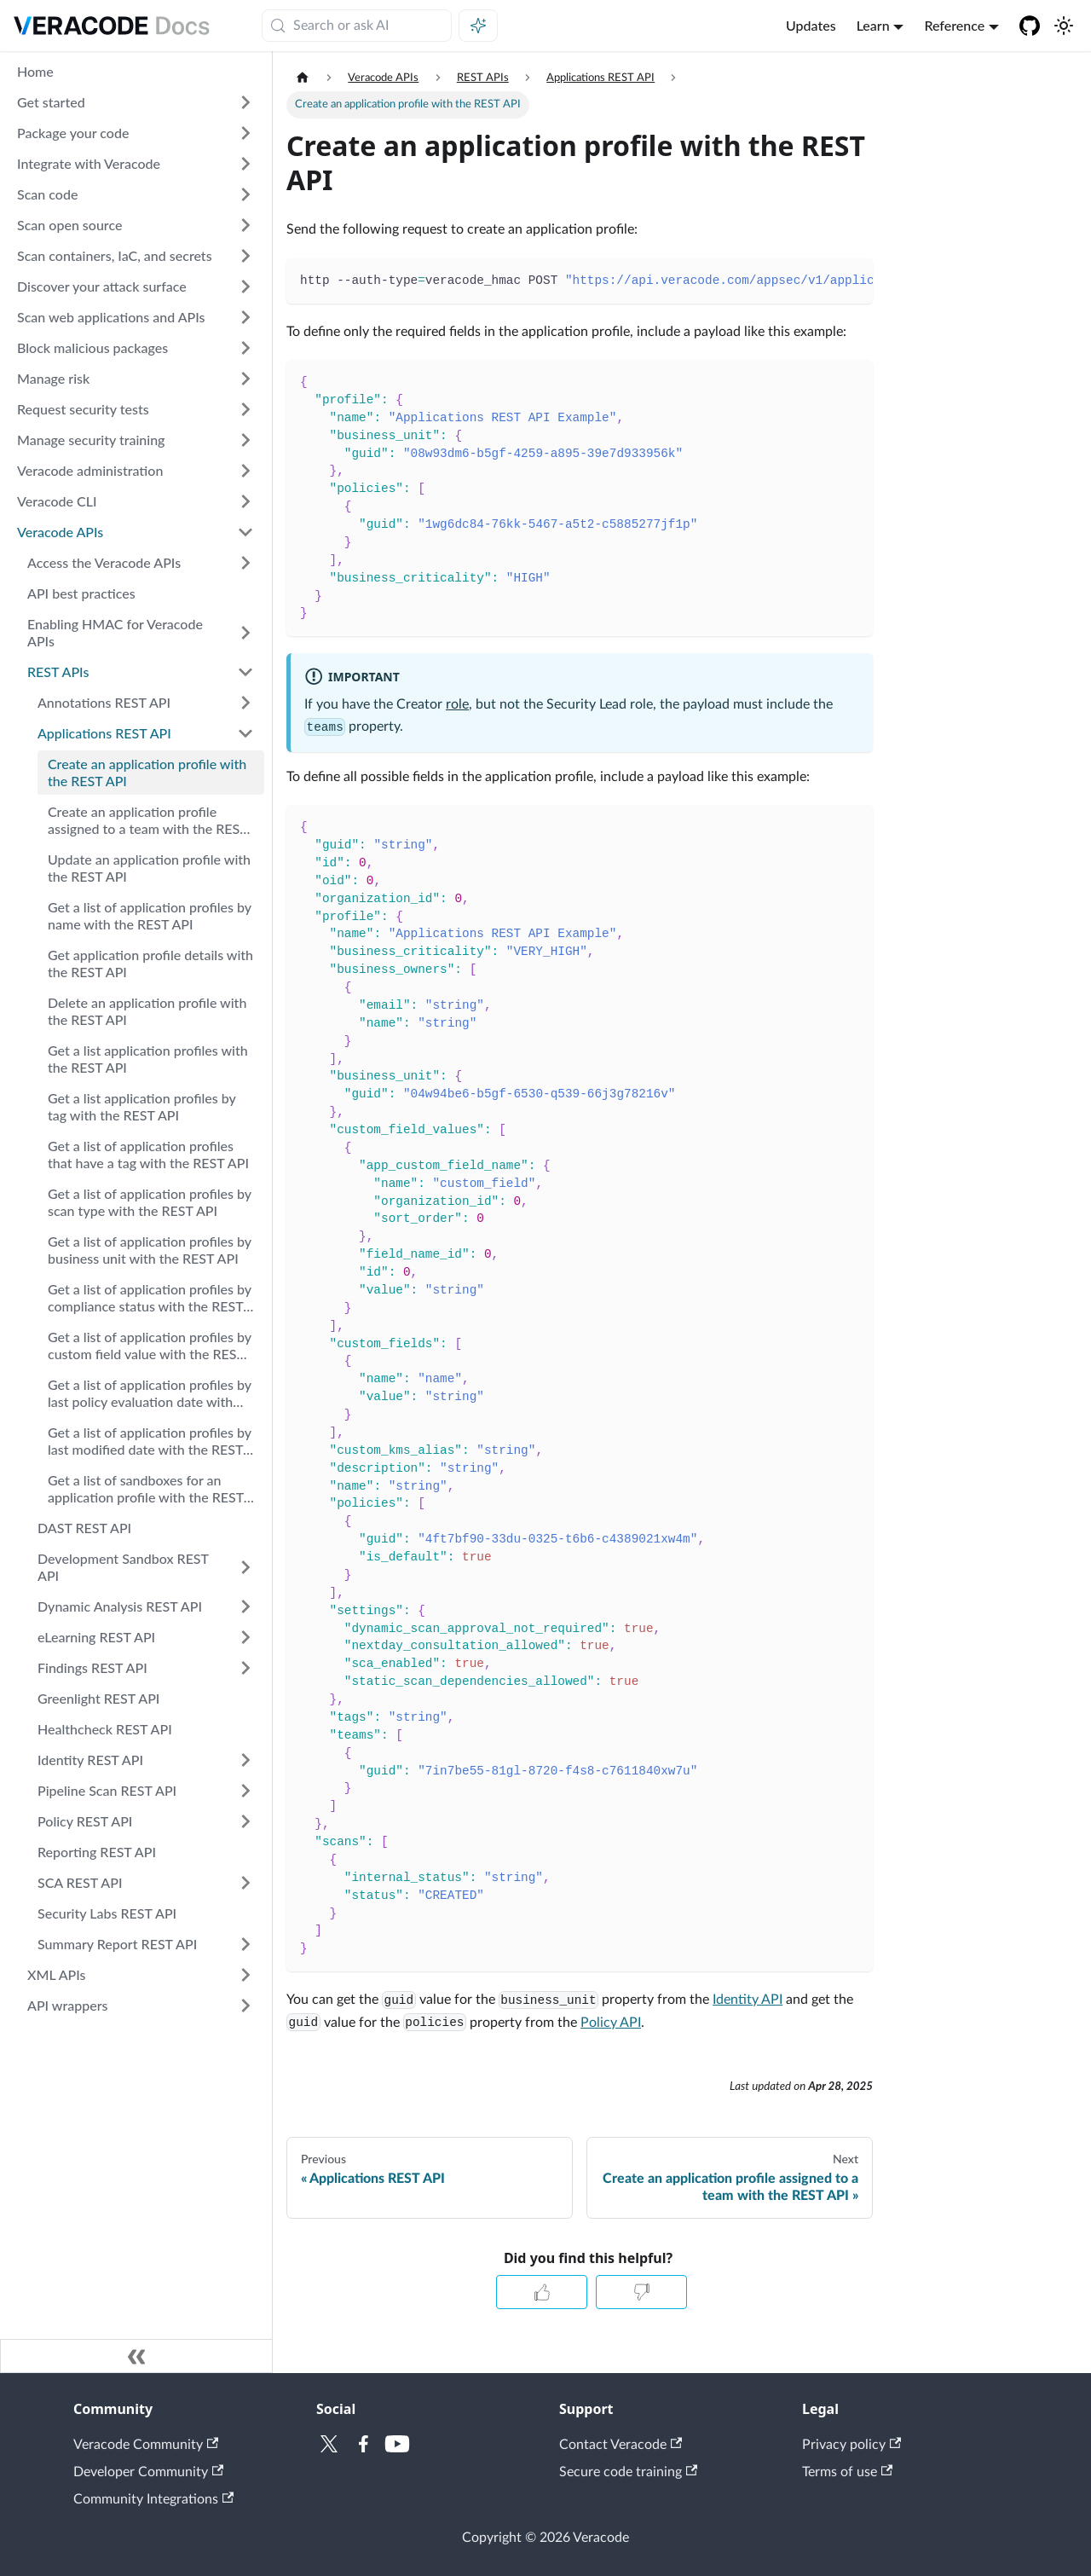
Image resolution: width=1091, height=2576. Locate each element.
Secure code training (628, 2472)
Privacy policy (851, 2445)
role (457, 704)
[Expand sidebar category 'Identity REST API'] (245, 1760)
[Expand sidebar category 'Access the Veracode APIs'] (245, 562)
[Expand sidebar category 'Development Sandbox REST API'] (245, 1567)
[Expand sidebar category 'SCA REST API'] (245, 1882)
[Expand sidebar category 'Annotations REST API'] (245, 702)
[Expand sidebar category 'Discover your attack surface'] (245, 286)
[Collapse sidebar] (136, 2356)
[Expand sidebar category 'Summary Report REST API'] (245, 1944)
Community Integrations (153, 2499)
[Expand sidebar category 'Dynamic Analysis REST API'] (245, 1606)
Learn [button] (873, 25)
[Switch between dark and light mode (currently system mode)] (1063, 25)
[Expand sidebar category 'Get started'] (245, 102)
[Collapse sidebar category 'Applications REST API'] (245, 733)
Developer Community (148, 2472)
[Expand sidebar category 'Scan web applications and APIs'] (245, 317)
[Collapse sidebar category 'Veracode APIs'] (245, 532)
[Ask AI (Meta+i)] (478, 25)
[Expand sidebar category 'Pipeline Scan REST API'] (245, 1790)
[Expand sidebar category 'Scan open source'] (245, 225)
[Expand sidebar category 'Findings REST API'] (245, 1668)
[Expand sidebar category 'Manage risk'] (245, 378)
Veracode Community (145, 2445)
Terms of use (847, 2472)
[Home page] (302, 78)
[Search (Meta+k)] (357, 25)
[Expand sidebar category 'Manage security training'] (245, 440)
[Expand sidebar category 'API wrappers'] (245, 2005)
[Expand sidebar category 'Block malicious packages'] (245, 348)
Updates (811, 25)
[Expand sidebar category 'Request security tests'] (245, 409)
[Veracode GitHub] (1029, 25)
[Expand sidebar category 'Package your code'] (245, 133)
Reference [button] (954, 25)
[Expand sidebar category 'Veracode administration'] (245, 470)
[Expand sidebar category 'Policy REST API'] (245, 1821)
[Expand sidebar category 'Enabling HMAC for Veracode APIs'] (245, 633)
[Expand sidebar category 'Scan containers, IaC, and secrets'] (245, 255)
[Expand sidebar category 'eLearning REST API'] (245, 1637)
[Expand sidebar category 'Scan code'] (245, 194)
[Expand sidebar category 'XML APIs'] (245, 1974)
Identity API (747, 1999)
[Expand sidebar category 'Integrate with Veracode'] (245, 163)
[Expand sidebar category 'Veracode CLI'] (245, 501)
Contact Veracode (620, 2445)
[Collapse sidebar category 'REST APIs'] (245, 672)
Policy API (610, 2022)
